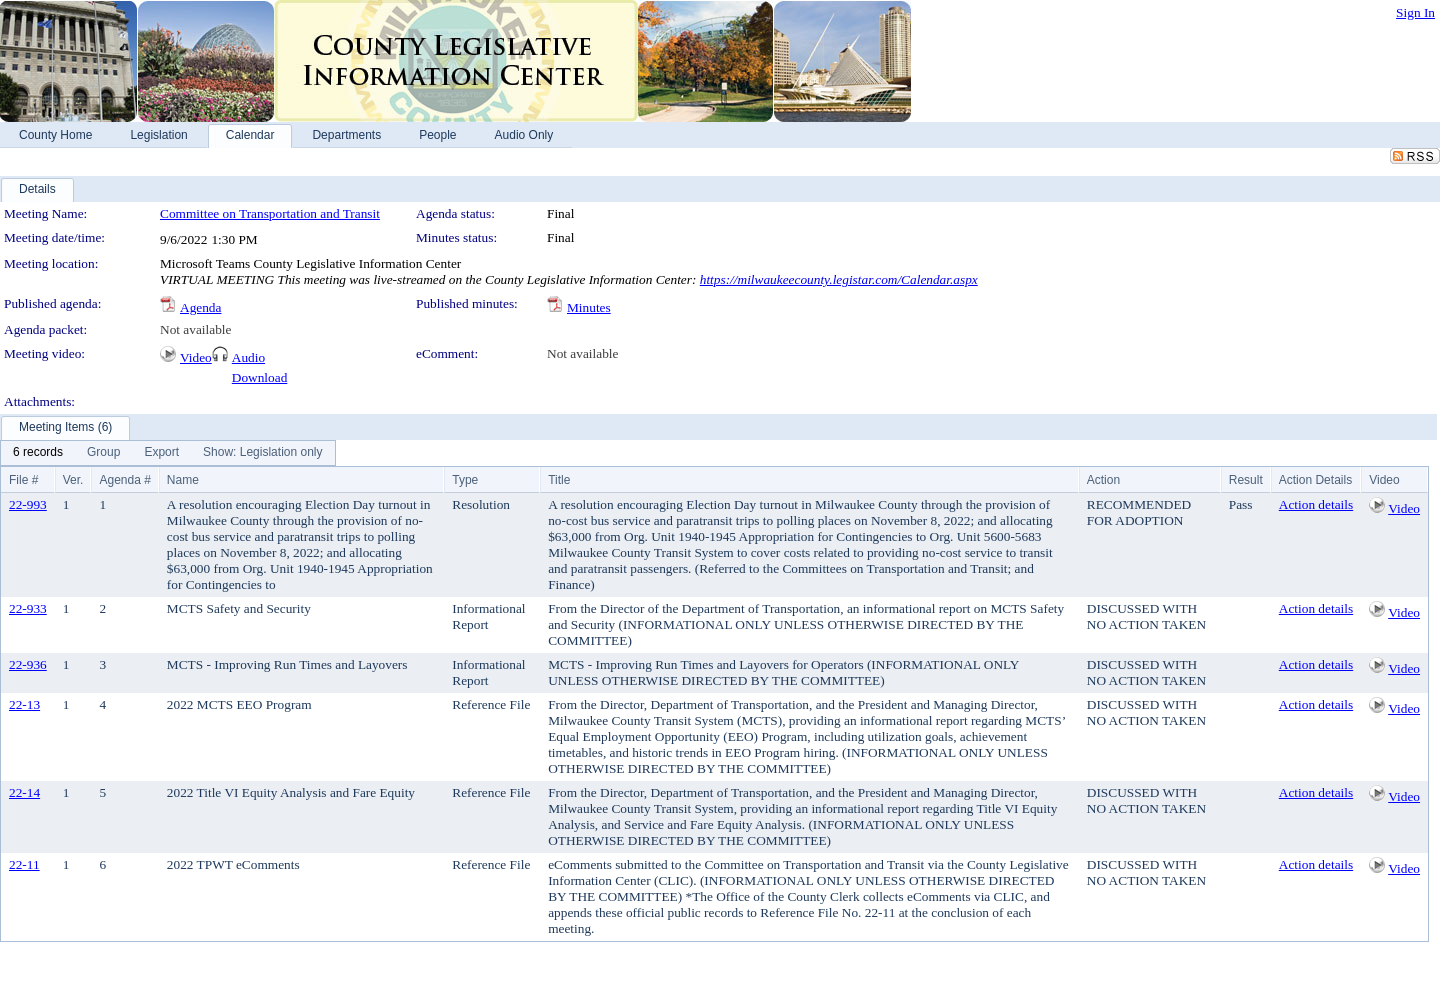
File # (23, 480)
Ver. (73, 480)
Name (183, 480)
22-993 (28, 504)
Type (465, 480)
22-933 (28, 608)
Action (1103, 480)
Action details (1316, 504)
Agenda (200, 307)
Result (1246, 480)
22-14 (24, 792)
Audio (248, 357)
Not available (195, 329)
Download (260, 377)
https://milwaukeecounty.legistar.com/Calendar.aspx (839, 279)
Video (196, 357)
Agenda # (124, 480)
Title (559, 480)
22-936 (28, 664)
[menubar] (168, 453)
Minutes (589, 307)
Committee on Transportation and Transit (270, 213)
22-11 (24, 864)
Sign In (1415, 12)
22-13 (24, 704)
